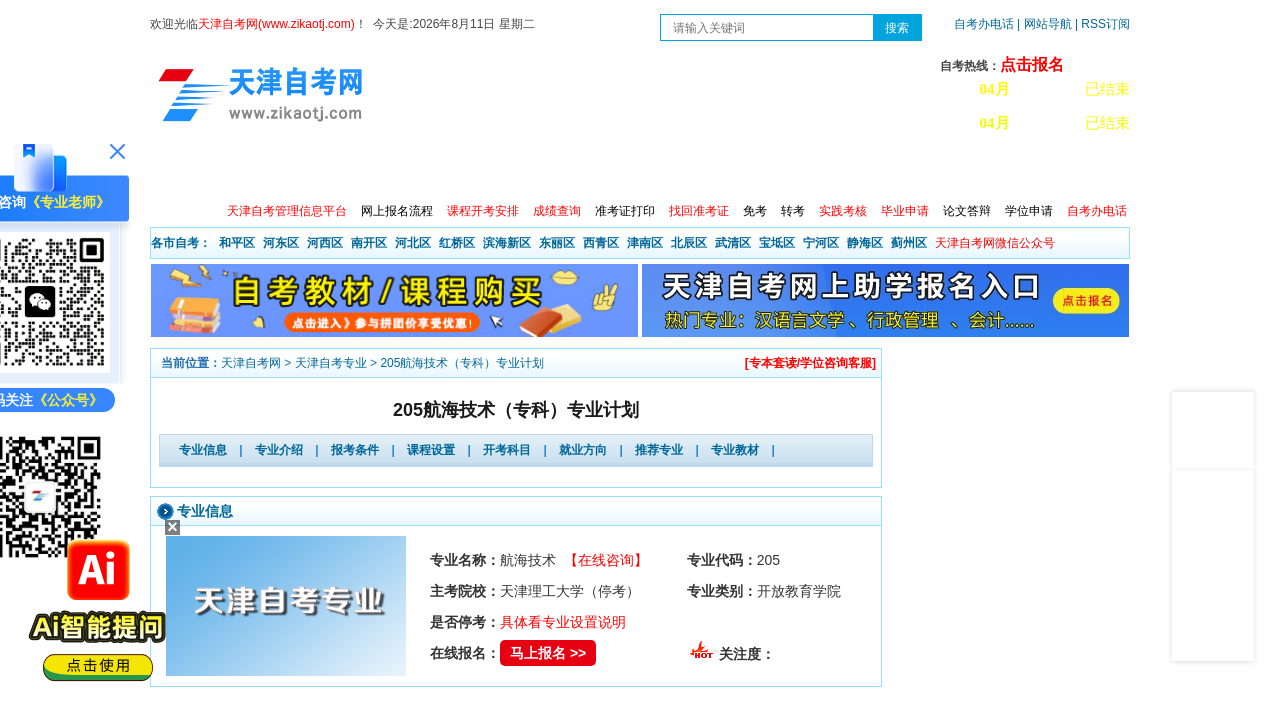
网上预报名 (1032, 170)
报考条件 (355, 450)
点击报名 (1032, 64)
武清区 (733, 243)
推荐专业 (659, 450)
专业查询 (595, 170)
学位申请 (1029, 211)
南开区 (369, 243)
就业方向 (583, 450)
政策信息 (251, 170)
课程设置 (431, 450)
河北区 (413, 243)
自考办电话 (984, 24)
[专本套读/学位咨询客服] (810, 363)
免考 (755, 211)
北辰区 (689, 243)
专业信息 (203, 450)
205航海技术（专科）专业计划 (462, 363)
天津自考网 (251, 363)
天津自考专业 (331, 363)
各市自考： (181, 243)
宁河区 (821, 243)
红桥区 (457, 243)
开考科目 (507, 450)
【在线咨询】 (606, 560)
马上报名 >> (548, 653)
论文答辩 (967, 211)
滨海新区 (507, 243)
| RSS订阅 (1102, 24)
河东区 (281, 243)
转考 (793, 211)
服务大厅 (509, 170)
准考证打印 (625, 211)
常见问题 (853, 170)
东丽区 (557, 243)
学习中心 (939, 170)
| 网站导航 (1044, 24)
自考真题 (767, 170)
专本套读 (681, 170)
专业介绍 (279, 450)
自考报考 (337, 170)
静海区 (865, 243)
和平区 (237, 243)
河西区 (325, 243)
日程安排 (423, 170)
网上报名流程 (397, 211)
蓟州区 (909, 243)
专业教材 (735, 450)
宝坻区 (777, 243)
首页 (179, 170)
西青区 (601, 243)
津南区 (645, 243)
